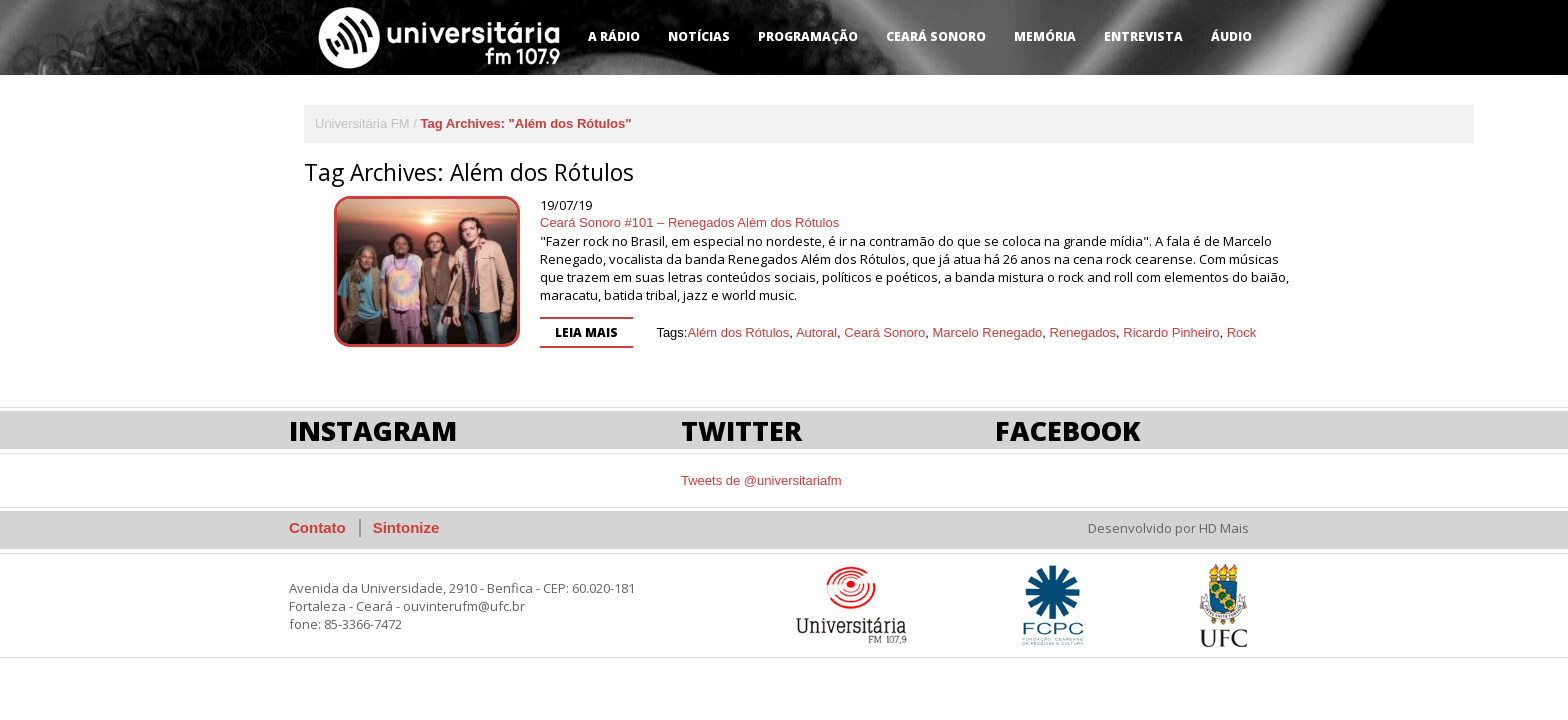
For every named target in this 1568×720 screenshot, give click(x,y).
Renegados (1083, 332)
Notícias (699, 36)
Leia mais (586, 332)
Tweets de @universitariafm (761, 480)
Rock (1242, 332)
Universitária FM (362, 123)
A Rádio (614, 36)
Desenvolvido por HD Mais (1168, 528)
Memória (1045, 36)
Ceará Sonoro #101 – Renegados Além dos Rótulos (689, 222)
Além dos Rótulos (738, 332)
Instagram (373, 430)
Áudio (1231, 36)
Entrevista (1143, 36)
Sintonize (406, 527)
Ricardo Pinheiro (1171, 332)
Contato (317, 527)
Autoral (816, 332)
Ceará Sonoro (936, 36)
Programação (808, 36)
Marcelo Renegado (988, 332)
